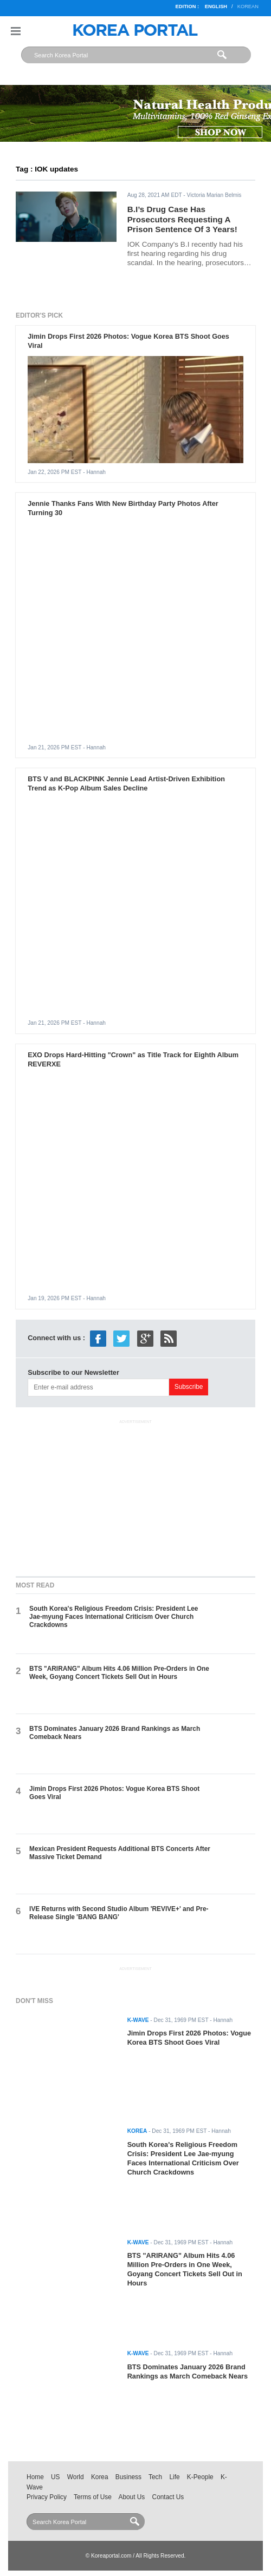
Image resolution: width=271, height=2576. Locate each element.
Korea (99, 2477)
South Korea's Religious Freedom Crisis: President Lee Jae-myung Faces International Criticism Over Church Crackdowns (113, 1617)
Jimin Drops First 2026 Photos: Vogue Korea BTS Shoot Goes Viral (189, 2037)
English (216, 6)
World (75, 2477)
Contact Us (168, 2497)
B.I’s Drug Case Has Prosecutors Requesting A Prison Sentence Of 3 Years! (182, 219)
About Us (132, 2497)
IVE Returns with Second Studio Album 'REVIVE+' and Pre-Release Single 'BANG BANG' (118, 1913)
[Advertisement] (135, 1495)
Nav (16, 31)
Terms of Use (93, 2497)
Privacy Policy (47, 2497)
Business (128, 2477)
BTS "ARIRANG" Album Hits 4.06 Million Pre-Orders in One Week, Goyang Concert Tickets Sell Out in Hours (119, 1673)
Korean (248, 6)
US (55, 2477)
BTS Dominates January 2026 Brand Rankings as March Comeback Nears (187, 2371)
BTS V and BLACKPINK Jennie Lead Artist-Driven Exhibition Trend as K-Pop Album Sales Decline (126, 783)
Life (174, 2477)
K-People (200, 2477)
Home (35, 2477)
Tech (155, 2477)
